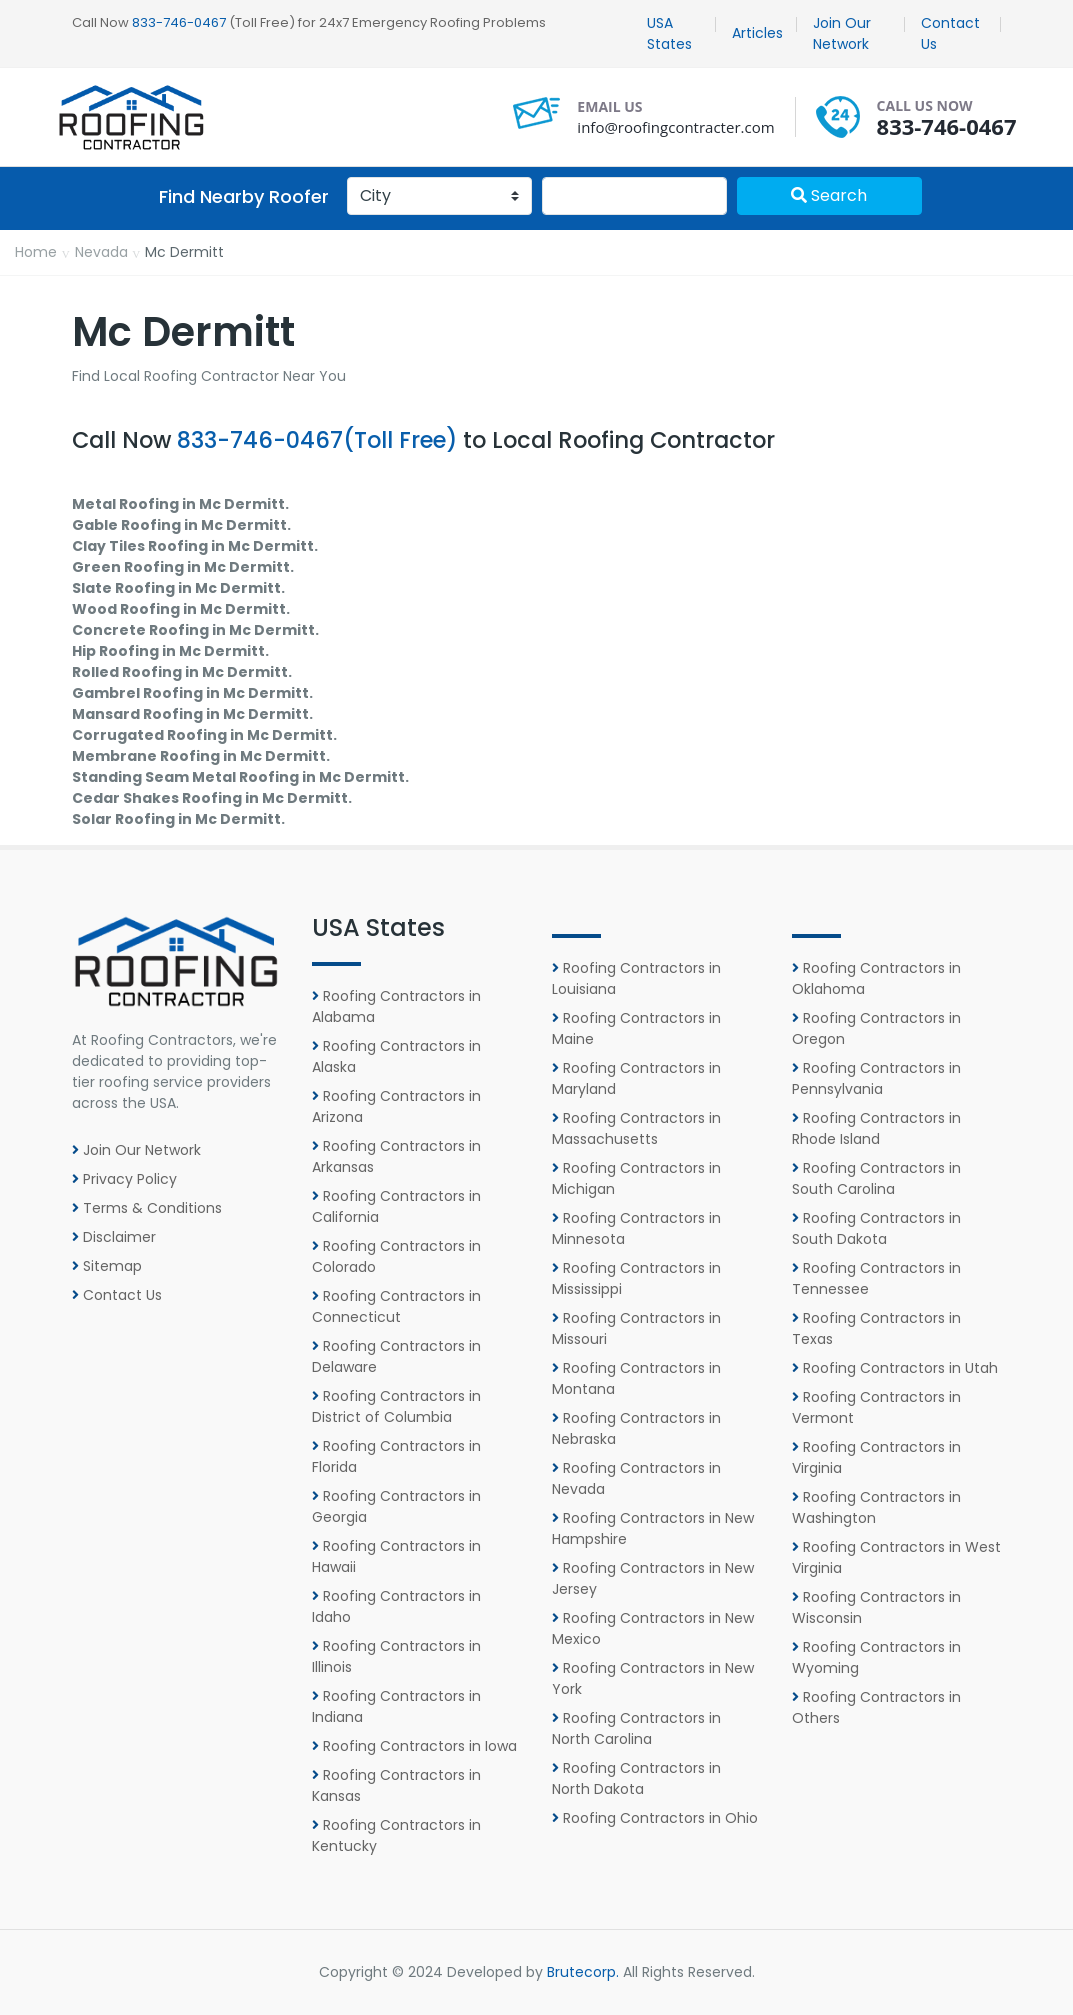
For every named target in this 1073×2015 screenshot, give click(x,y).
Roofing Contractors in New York (653, 1678)
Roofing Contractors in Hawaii (396, 1556)
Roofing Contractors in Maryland (636, 1078)
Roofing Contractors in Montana (636, 1378)
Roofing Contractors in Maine (636, 1028)
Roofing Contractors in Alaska (396, 1056)
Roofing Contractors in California (396, 1206)
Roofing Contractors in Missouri (636, 1328)
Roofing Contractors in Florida (396, 1456)
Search (829, 195)
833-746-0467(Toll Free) (317, 440)
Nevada (101, 252)
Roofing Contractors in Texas (876, 1328)
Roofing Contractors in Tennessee (876, 1278)
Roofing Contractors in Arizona (396, 1106)
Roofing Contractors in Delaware (396, 1356)
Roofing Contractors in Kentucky (396, 1835)
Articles (757, 33)
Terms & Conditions (147, 1208)
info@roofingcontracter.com (675, 127)
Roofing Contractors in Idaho (396, 1606)
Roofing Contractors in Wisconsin (876, 1607)
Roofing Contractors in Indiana (396, 1706)
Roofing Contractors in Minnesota (636, 1228)
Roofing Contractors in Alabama (396, 1006)
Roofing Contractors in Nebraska (636, 1428)
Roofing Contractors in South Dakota (876, 1228)
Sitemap (107, 1266)
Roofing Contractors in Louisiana (636, 978)
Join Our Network (842, 33)
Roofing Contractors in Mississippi (636, 1278)
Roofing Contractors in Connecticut (396, 1306)
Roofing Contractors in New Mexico (653, 1628)
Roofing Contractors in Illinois (396, 1656)
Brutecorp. (583, 1972)
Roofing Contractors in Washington (876, 1507)
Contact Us (950, 33)
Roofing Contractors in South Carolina (876, 1178)
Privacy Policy (124, 1179)
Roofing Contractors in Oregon (876, 1028)
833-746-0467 (179, 22)
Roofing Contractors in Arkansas (396, 1156)
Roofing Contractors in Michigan (636, 1178)
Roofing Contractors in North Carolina (636, 1728)
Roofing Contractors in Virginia (876, 1457)
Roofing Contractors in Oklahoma (876, 978)
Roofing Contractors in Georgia (396, 1506)
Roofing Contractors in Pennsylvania (876, 1078)
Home (36, 252)
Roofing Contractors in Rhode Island (876, 1128)
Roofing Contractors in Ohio (655, 1818)
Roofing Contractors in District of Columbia (396, 1406)
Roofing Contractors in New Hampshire (653, 1528)
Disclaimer (114, 1237)
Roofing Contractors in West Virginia (896, 1557)
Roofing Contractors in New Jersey (653, 1578)
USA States (669, 33)
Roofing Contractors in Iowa (414, 1746)
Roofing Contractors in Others (876, 1707)
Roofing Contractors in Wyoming (876, 1657)
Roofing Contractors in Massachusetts (636, 1128)
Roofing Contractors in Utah (895, 1368)
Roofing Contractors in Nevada (636, 1478)
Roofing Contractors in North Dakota (636, 1778)
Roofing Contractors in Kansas (396, 1785)
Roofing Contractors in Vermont (876, 1407)
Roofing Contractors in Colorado (396, 1256)
